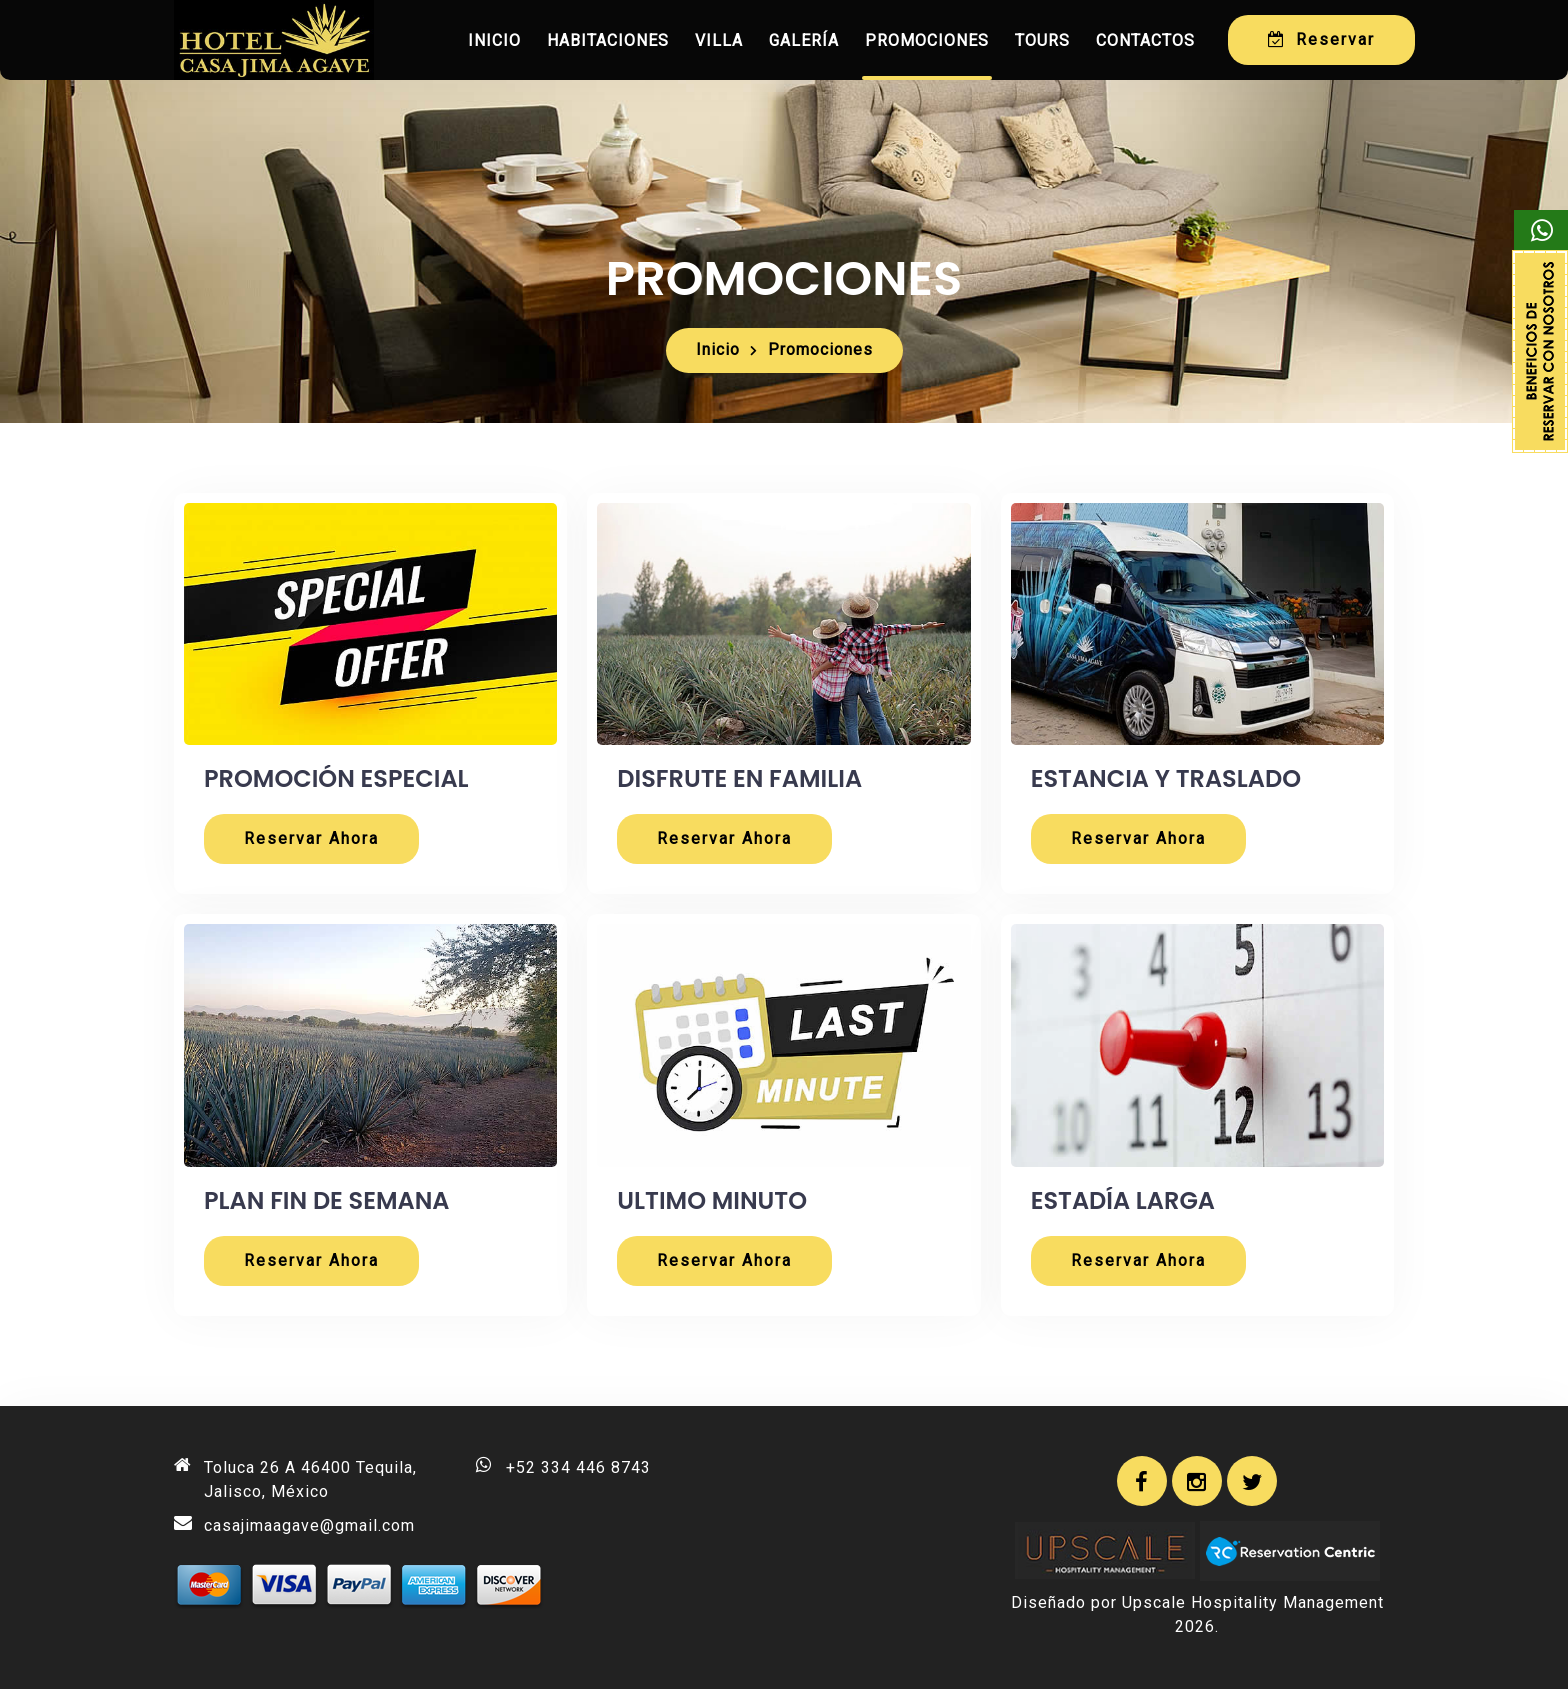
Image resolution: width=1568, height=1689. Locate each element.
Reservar (1321, 39)
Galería (804, 40)
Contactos (1145, 40)
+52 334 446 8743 (578, 1467)
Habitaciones (608, 40)
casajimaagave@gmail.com (309, 1525)
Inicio (494, 40)
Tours (1042, 40)
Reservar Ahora (311, 838)
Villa (719, 40)
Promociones (927, 40)
